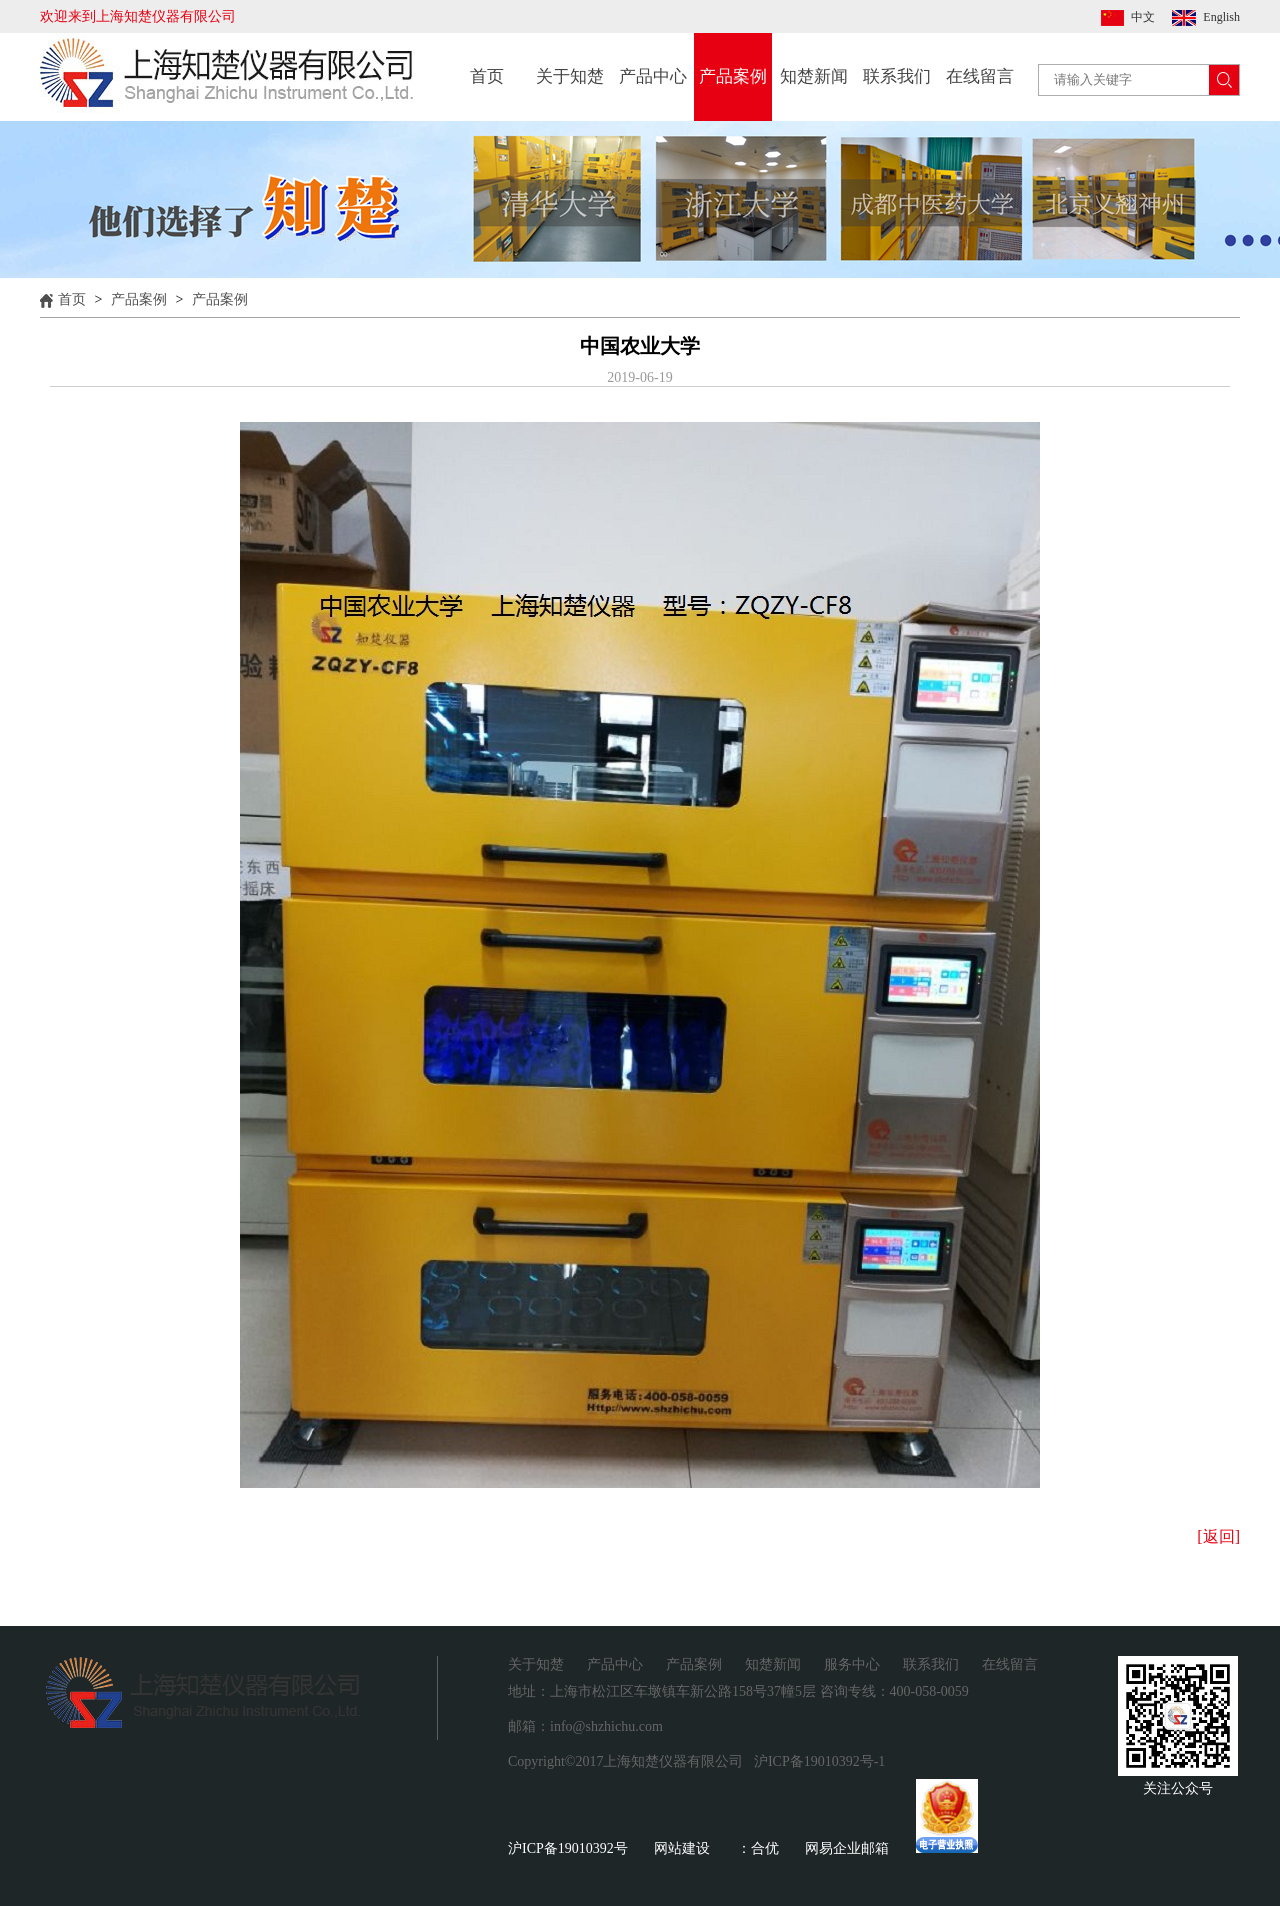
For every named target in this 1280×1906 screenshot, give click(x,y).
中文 (1143, 17)
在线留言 (980, 76)
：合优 (758, 1848)
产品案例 (733, 76)
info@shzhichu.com (606, 1726)
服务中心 (852, 1664)
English (1221, 17)
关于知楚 (570, 76)
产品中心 (653, 76)
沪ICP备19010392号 (568, 1848)
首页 (487, 76)
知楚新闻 (814, 76)
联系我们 (897, 76)
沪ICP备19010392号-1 (819, 1761)
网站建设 (682, 1848)
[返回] (1218, 1536)
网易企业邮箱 (847, 1848)
